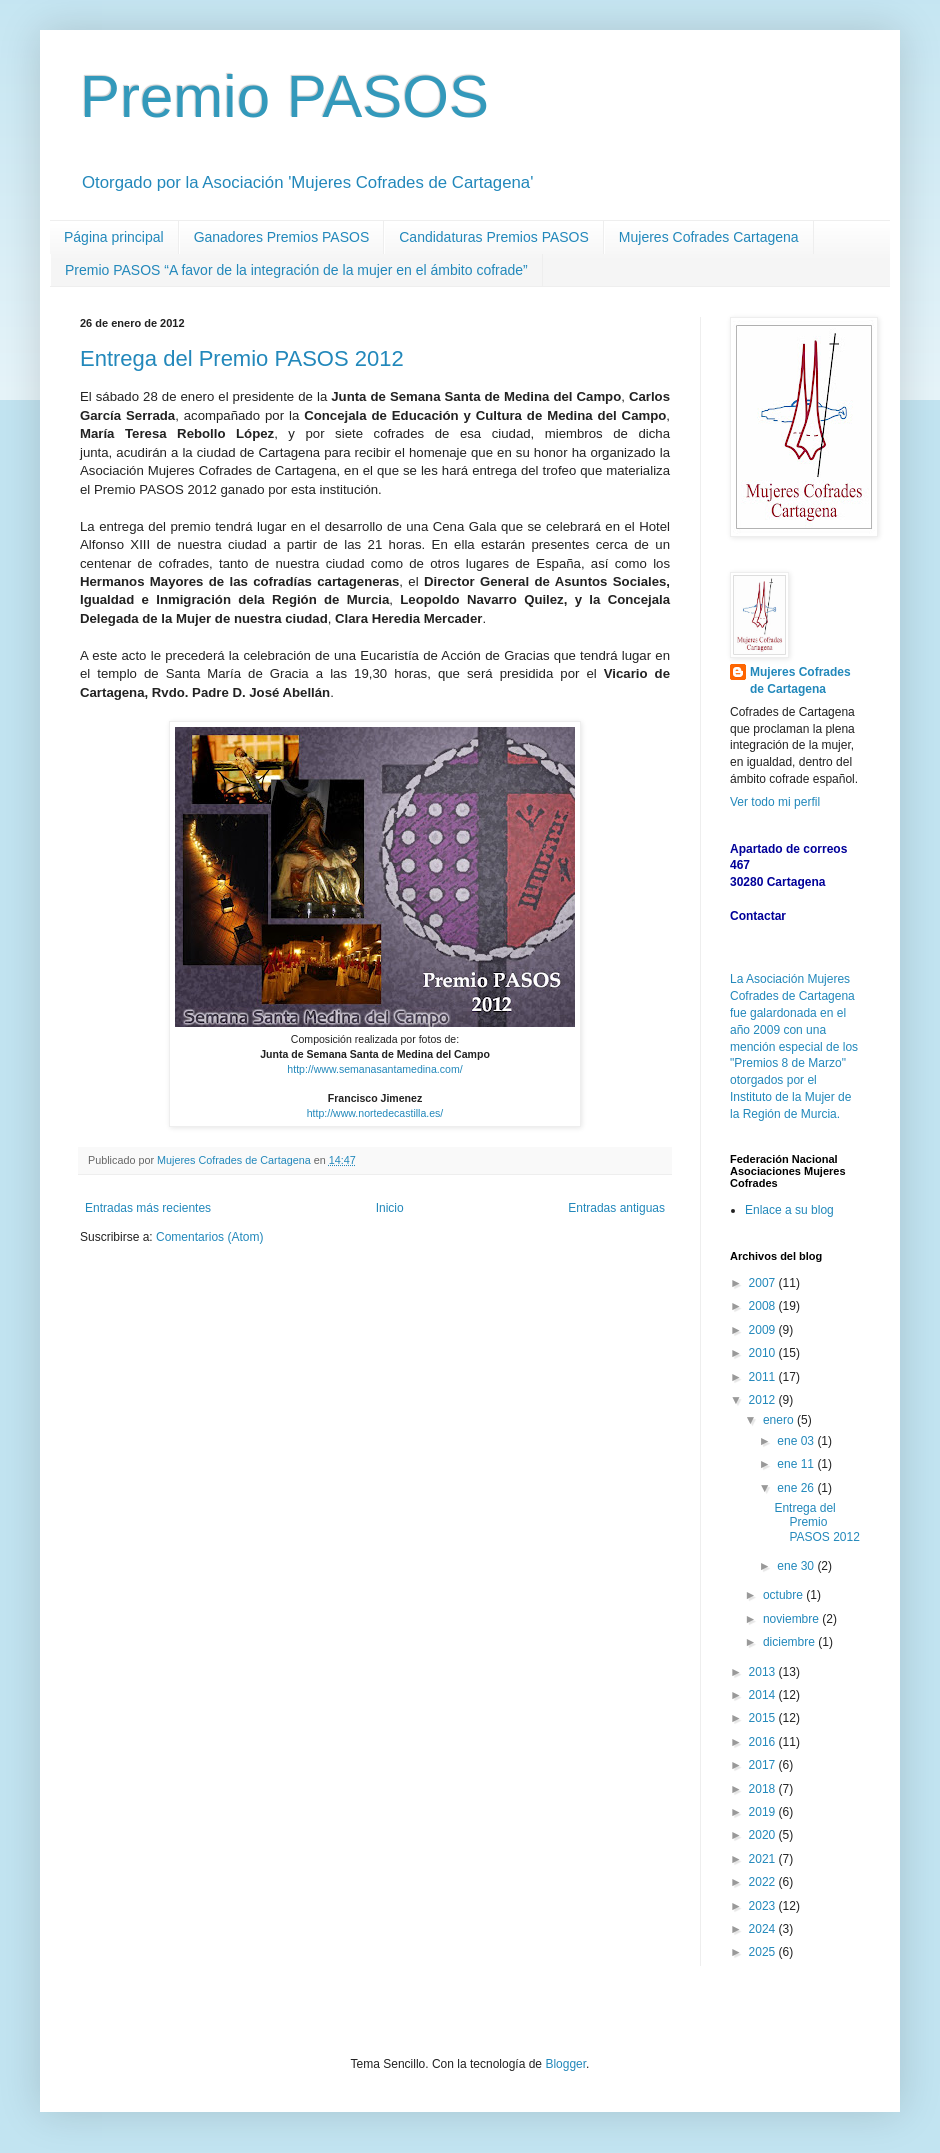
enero (780, 1420)
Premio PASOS (284, 96)
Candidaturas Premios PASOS (494, 237)
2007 (764, 1283)
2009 (764, 1330)
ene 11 (797, 1464)
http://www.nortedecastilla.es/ (375, 1113)
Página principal (114, 237)
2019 (764, 1812)
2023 (764, 1906)
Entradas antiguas (616, 1208)
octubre (784, 1595)
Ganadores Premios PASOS (282, 237)
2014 (764, 1695)
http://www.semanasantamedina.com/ (374, 1069)
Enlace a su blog (789, 1210)
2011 (764, 1377)
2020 (764, 1835)
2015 (764, 1718)
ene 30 (797, 1566)
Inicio (390, 1208)
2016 (764, 1742)
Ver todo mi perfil (775, 802)
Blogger (565, 2064)
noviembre (792, 1619)
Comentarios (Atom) (209, 1237)
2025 (764, 1952)
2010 (764, 1353)
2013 (764, 1672)
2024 (764, 1929)
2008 (764, 1306)
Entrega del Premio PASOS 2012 (242, 358)
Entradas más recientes (148, 1208)
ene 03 (797, 1441)
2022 (764, 1882)
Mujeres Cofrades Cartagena (709, 237)
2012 (764, 1400)
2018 (764, 1789)
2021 (764, 1859)
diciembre (790, 1642)
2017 (764, 1765)
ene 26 (797, 1488)
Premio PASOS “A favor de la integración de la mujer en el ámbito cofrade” (296, 270)
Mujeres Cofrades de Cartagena (800, 680)
